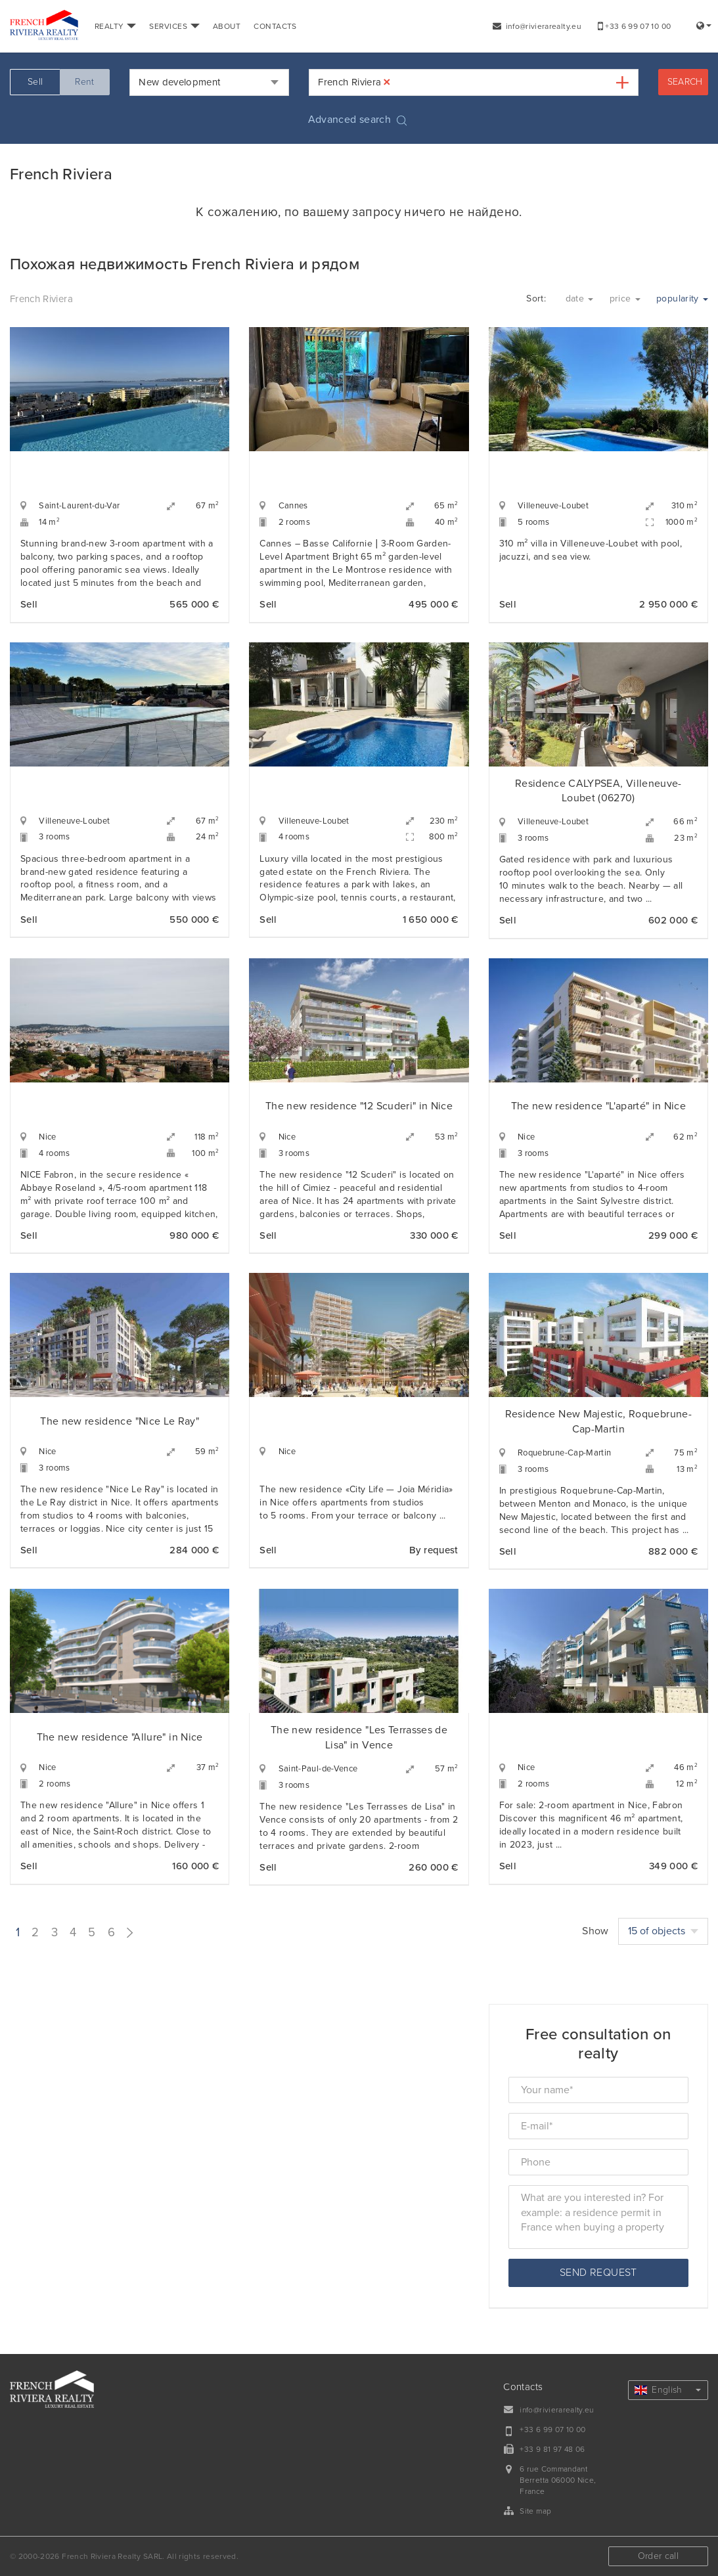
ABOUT (226, 26)
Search (685, 81)
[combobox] (209, 82)
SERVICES (174, 26)
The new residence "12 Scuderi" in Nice (359, 1106)
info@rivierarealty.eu (537, 26)
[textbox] (403, 82)
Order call (658, 2556)
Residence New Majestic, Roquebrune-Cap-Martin (598, 1422)
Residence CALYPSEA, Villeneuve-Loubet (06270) (598, 791)
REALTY (115, 26)
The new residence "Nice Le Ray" (119, 1421)
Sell (35, 81)
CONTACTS (275, 26)
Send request (598, 2272)
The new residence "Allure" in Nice (120, 1737)
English (668, 2389)
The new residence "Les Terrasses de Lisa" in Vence (359, 1737)
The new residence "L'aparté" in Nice (598, 1106)
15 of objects (663, 1931)
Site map (535, 2511)
